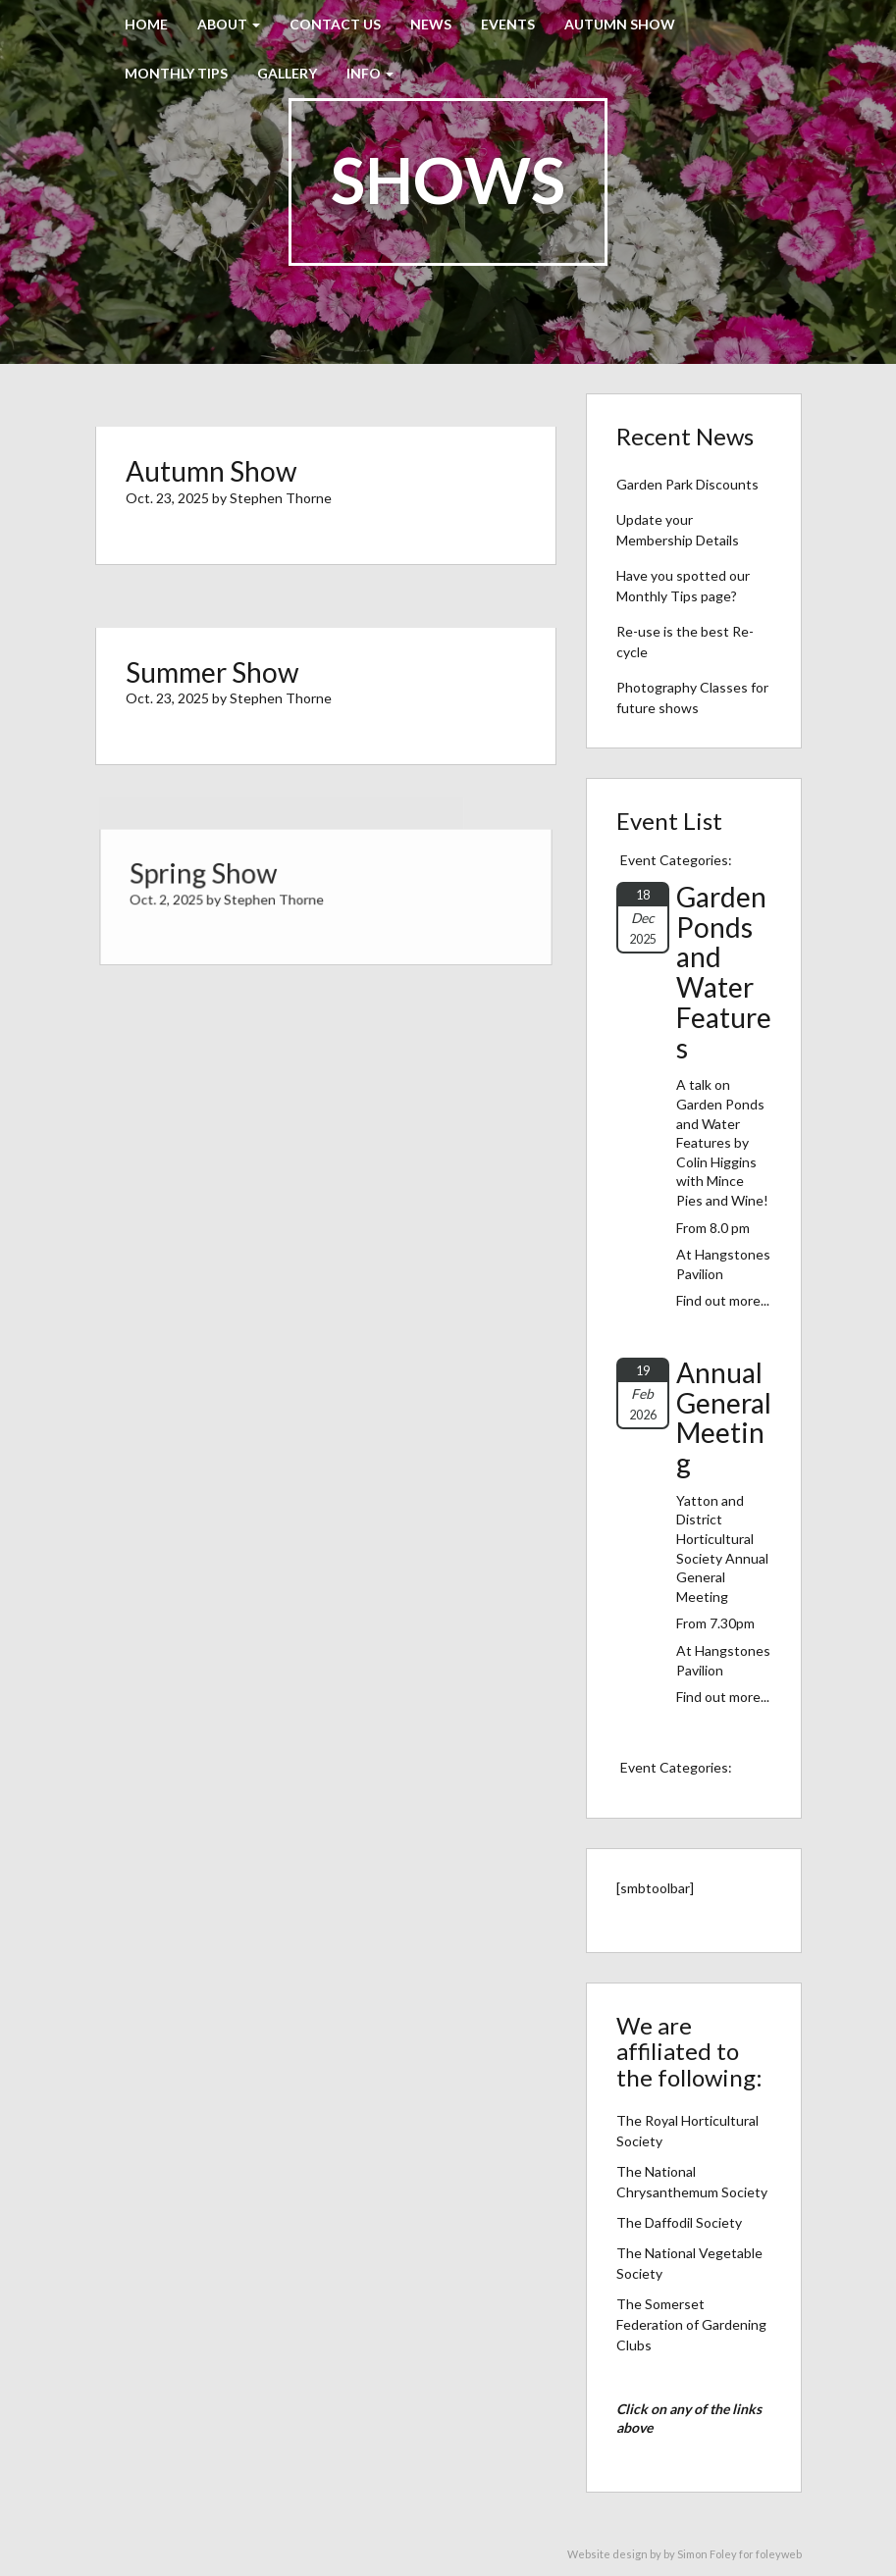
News (430, 24)
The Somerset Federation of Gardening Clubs (691, 2324)
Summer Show (212, 672)
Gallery (287, 73)
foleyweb (779, 2554)
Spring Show (211, 875)
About (228, 24)
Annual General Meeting (723, 1417)
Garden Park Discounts (687, 484)
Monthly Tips (176, 73)
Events (508, 24)
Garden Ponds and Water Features (723, 972)
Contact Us (335, 24)
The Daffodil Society (679, 2222)
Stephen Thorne (281, 497)
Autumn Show (619, 24)
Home (146, 24)
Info (370, 73)
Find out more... (722, 1300)
